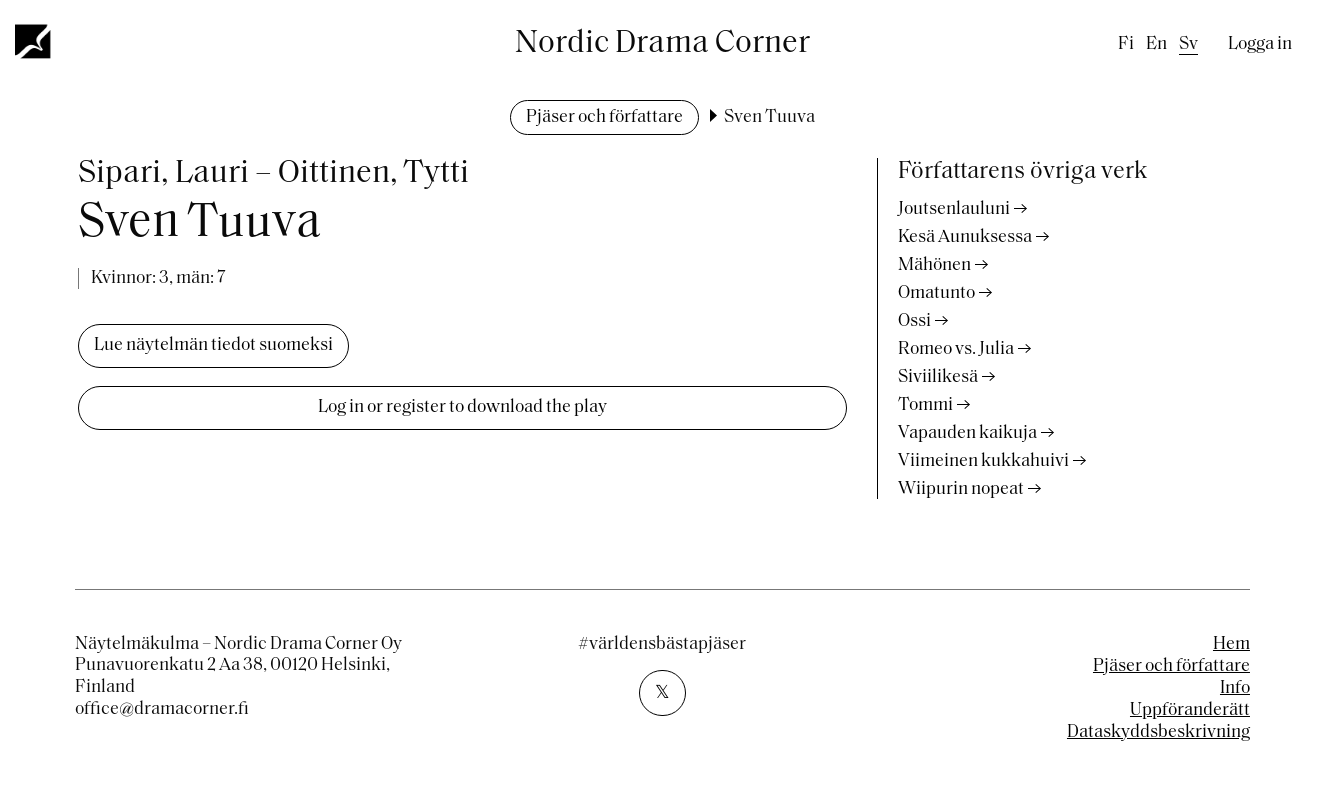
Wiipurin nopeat (961, 489)
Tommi (925, 405)
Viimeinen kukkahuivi (983, 461)
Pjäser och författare (604, 117)
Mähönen (934, 265)
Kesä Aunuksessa (965, 237)
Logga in (1260, 44)
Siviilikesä (938, 377)
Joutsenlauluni (954, 209)
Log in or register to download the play (462, 407)
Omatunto (936, 293)
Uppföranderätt (1190, 710)
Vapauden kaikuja (967, 433)
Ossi (914, 321)
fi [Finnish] (1126, 44)
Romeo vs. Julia (956, 349)
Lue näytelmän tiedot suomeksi (213, 345)
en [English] (1156, 44)
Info (1235, 688)
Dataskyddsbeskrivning (1158, 732)
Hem (1231, 644)
